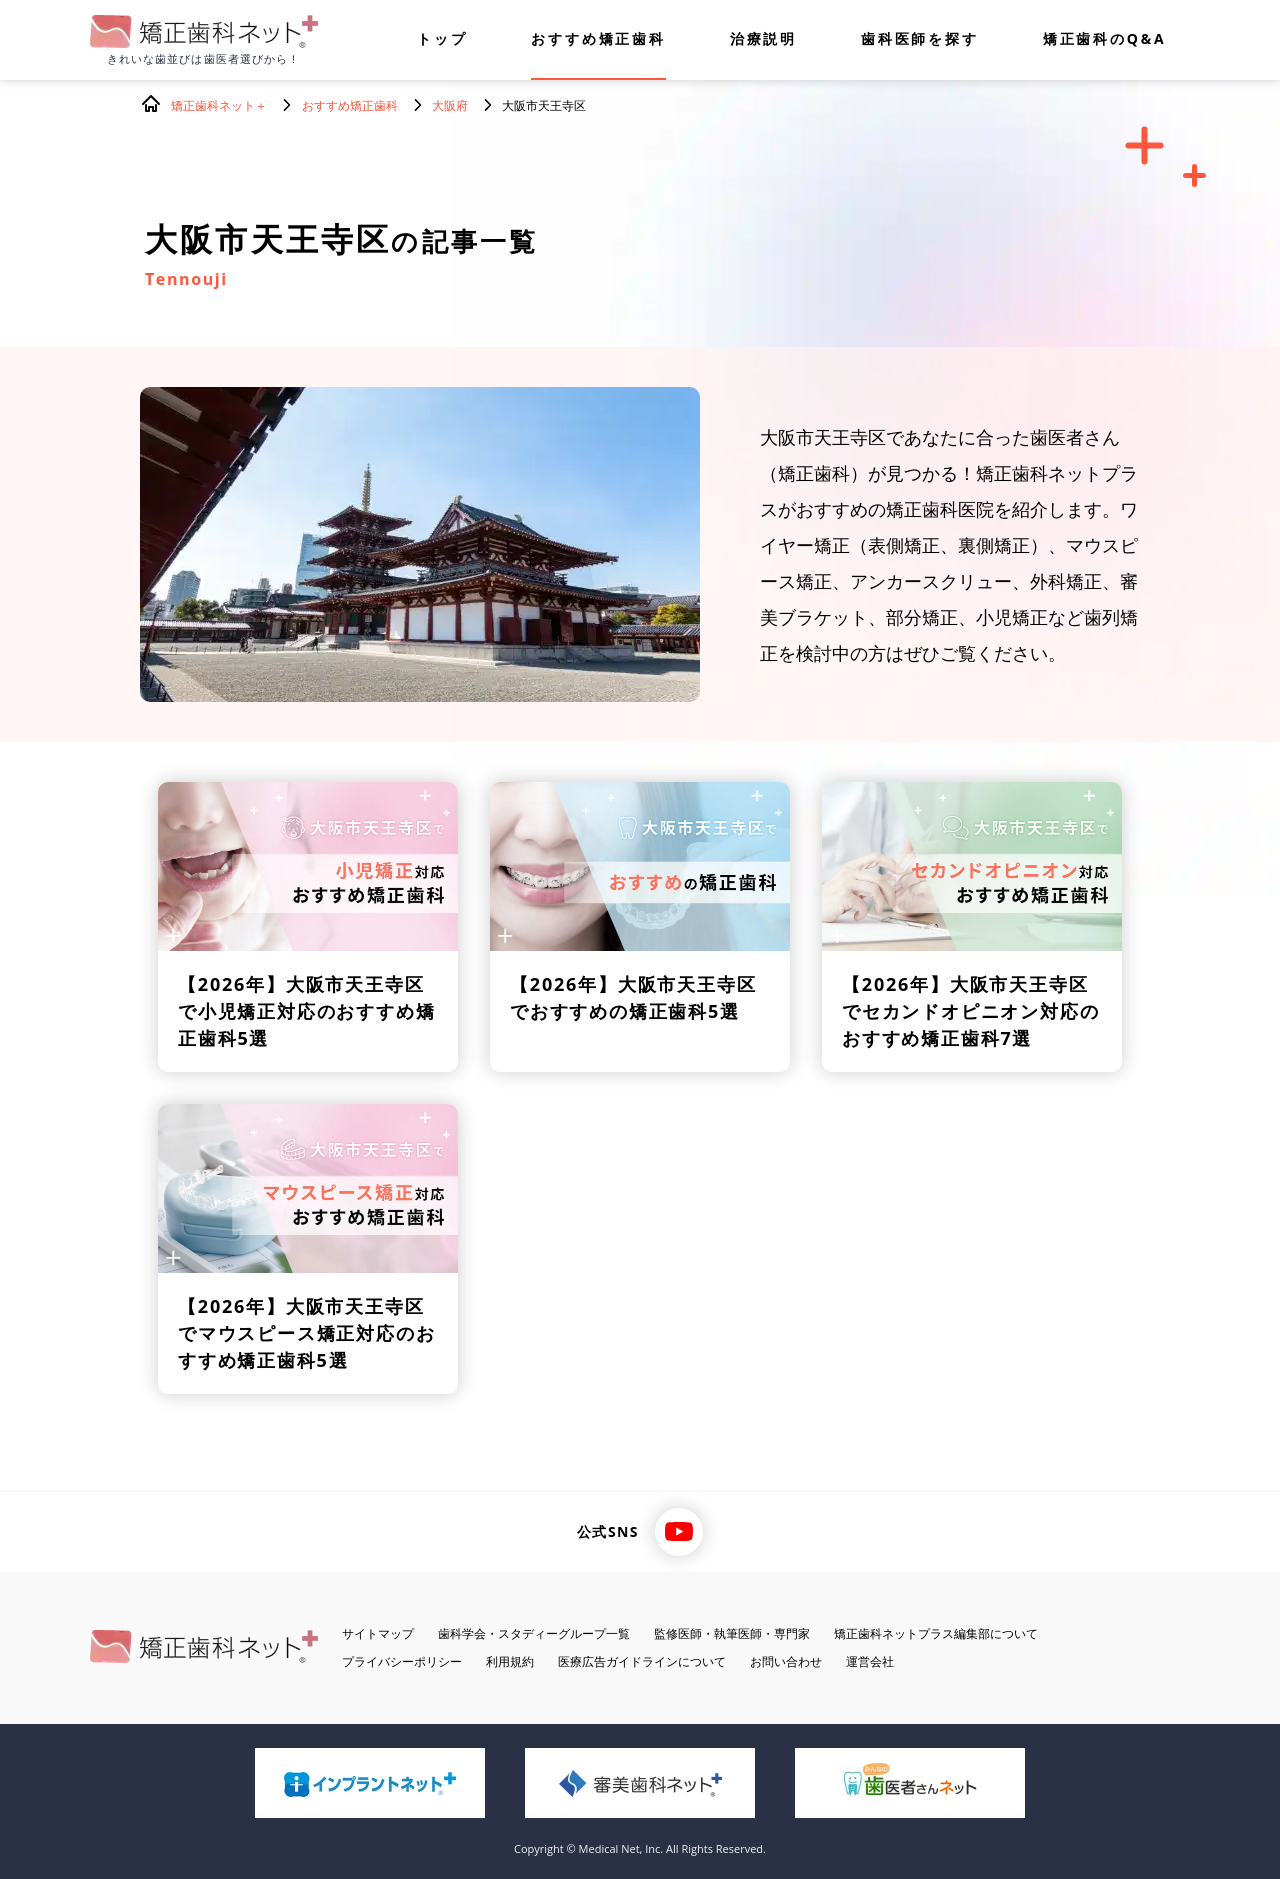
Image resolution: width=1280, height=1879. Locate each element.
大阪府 (450, 105)
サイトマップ (378, 1633)
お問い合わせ (786, 1661)
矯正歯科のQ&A (1105, 40)
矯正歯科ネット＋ (219, 105)
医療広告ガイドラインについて (642, 1661)
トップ (442, 40)
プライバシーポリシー (402, 1661)
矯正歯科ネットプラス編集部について (936, 1633)
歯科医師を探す (920, 40)
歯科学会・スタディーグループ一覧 (534, 1633)
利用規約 (510, 1661)
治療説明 (763, 40)
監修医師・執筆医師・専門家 (732, 1633)
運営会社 (870, 1661)
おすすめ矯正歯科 (598, 40)
